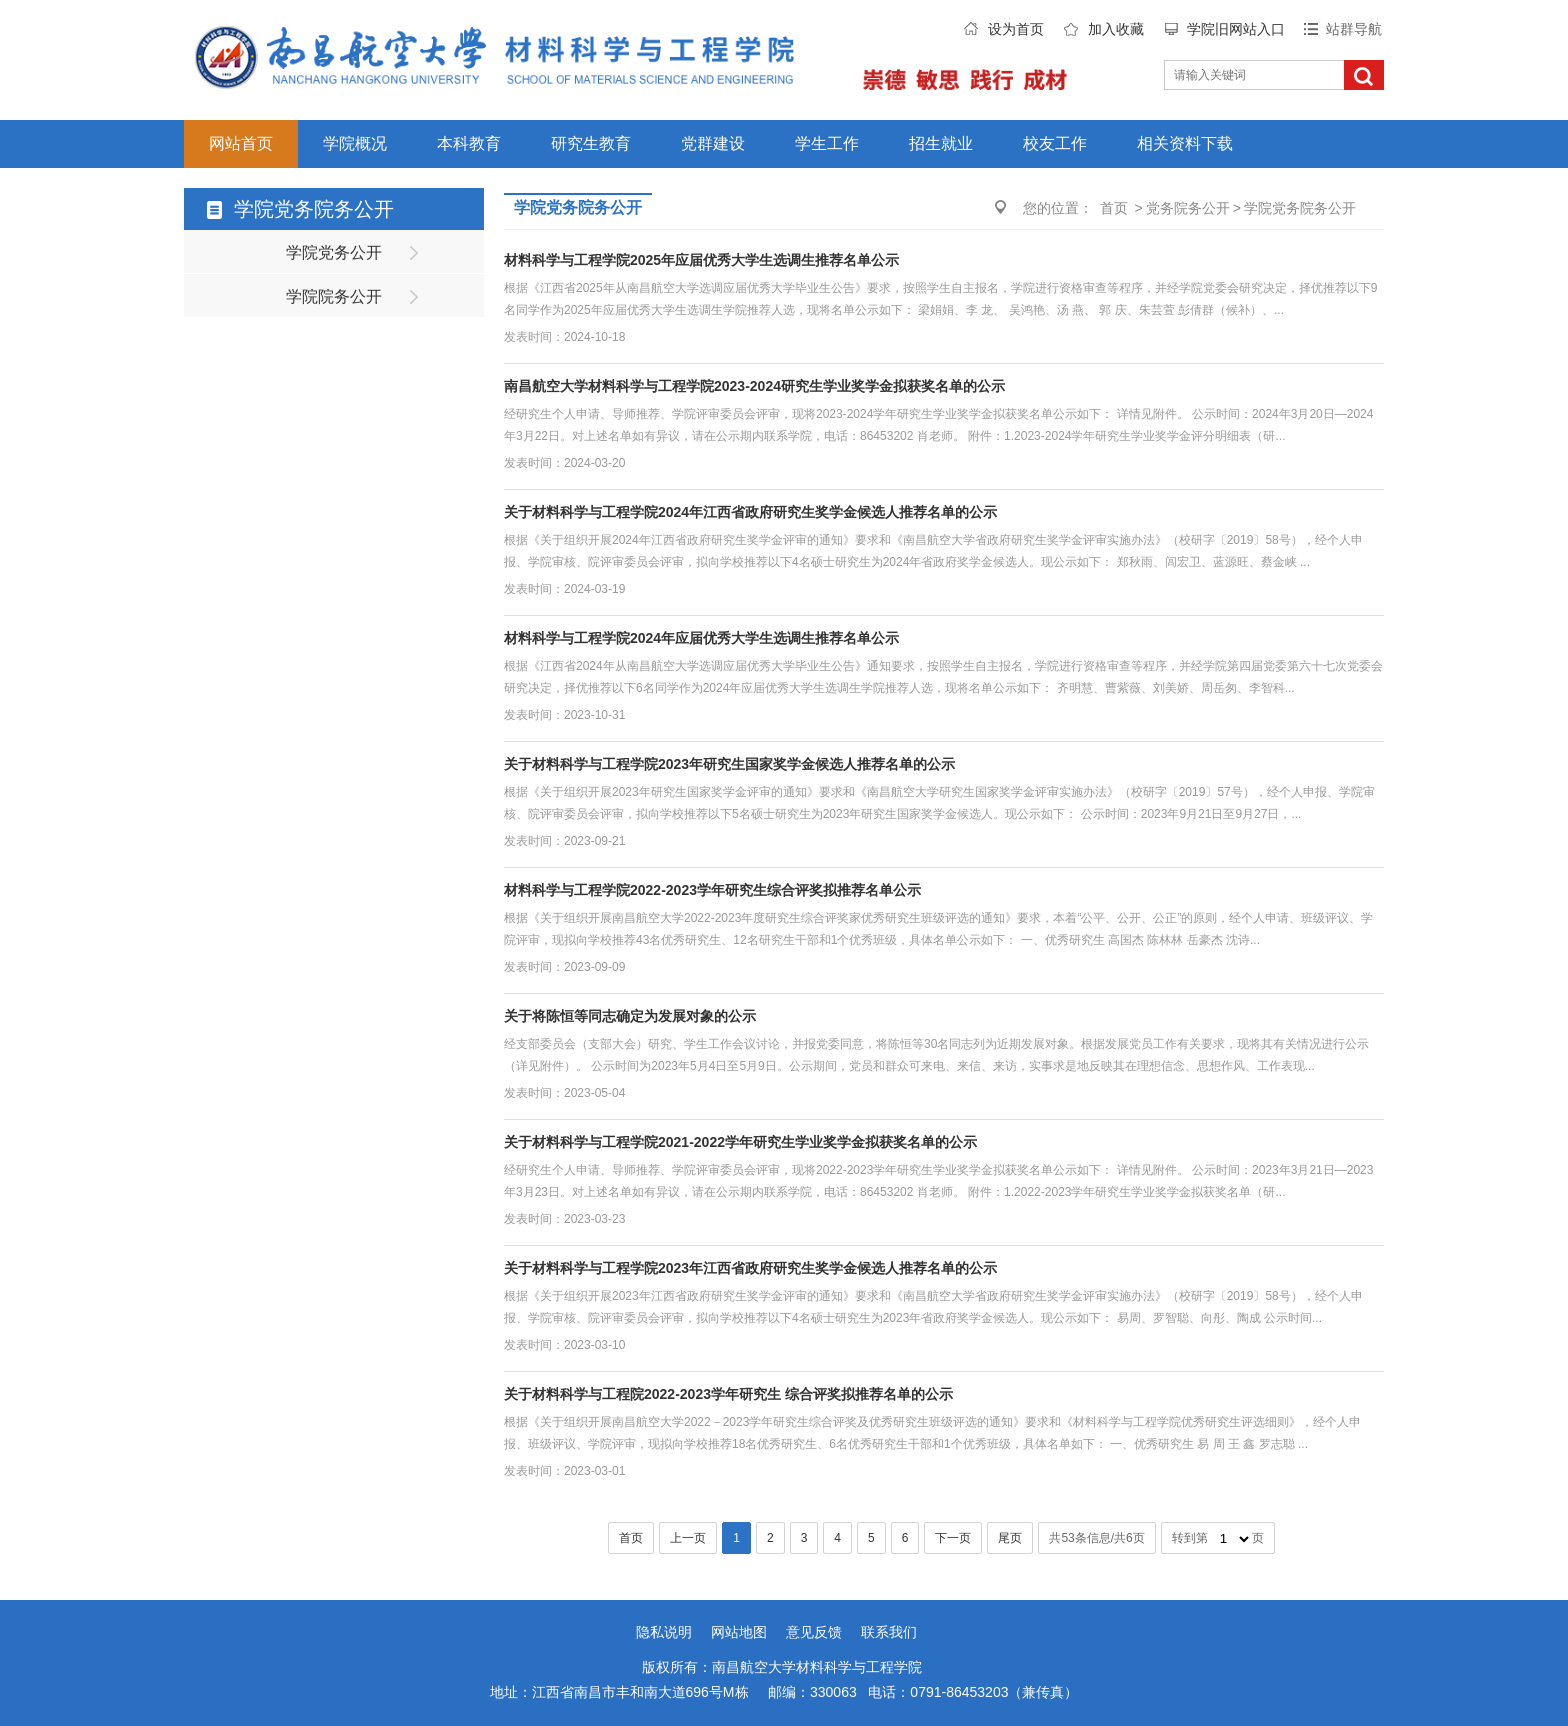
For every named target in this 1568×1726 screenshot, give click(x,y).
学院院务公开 (334, 296)
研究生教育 (591, 143)
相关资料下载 (1185, 143)
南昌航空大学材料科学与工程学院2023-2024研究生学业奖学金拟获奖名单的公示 (754, 386)
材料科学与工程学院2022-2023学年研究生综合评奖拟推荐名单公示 (712, 890)
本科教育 (469, 143)
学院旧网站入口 (1236, 29)
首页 (1114, 208)
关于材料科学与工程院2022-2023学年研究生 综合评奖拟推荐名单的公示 (728, 1394)
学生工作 (827, 143)
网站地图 (739, 1632)
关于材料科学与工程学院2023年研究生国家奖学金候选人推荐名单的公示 (729, 764)
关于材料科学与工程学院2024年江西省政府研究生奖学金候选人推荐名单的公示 (750, 512)
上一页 (688, 1538)
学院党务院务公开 (1300, 208)
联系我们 (889, 1632)
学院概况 (355, 143)
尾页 (1010, 1538)
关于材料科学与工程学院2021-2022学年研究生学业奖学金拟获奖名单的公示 (740, 1142)
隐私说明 (664, 1632)
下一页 (953, 1538)
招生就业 (941, 143)
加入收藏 (1116, 29)
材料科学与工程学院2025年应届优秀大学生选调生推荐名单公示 (701, 260)
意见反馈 (814, 1632)
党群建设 (713, 143)
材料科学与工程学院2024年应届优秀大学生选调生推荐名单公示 (701, 638)
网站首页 (241, 143)
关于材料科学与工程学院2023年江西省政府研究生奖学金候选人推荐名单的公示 (750, 1268)
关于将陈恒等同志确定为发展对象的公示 (630, 1016)
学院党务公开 (334, 252)
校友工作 (1055, 143)
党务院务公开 (1188, 208)
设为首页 (1016, 29)
